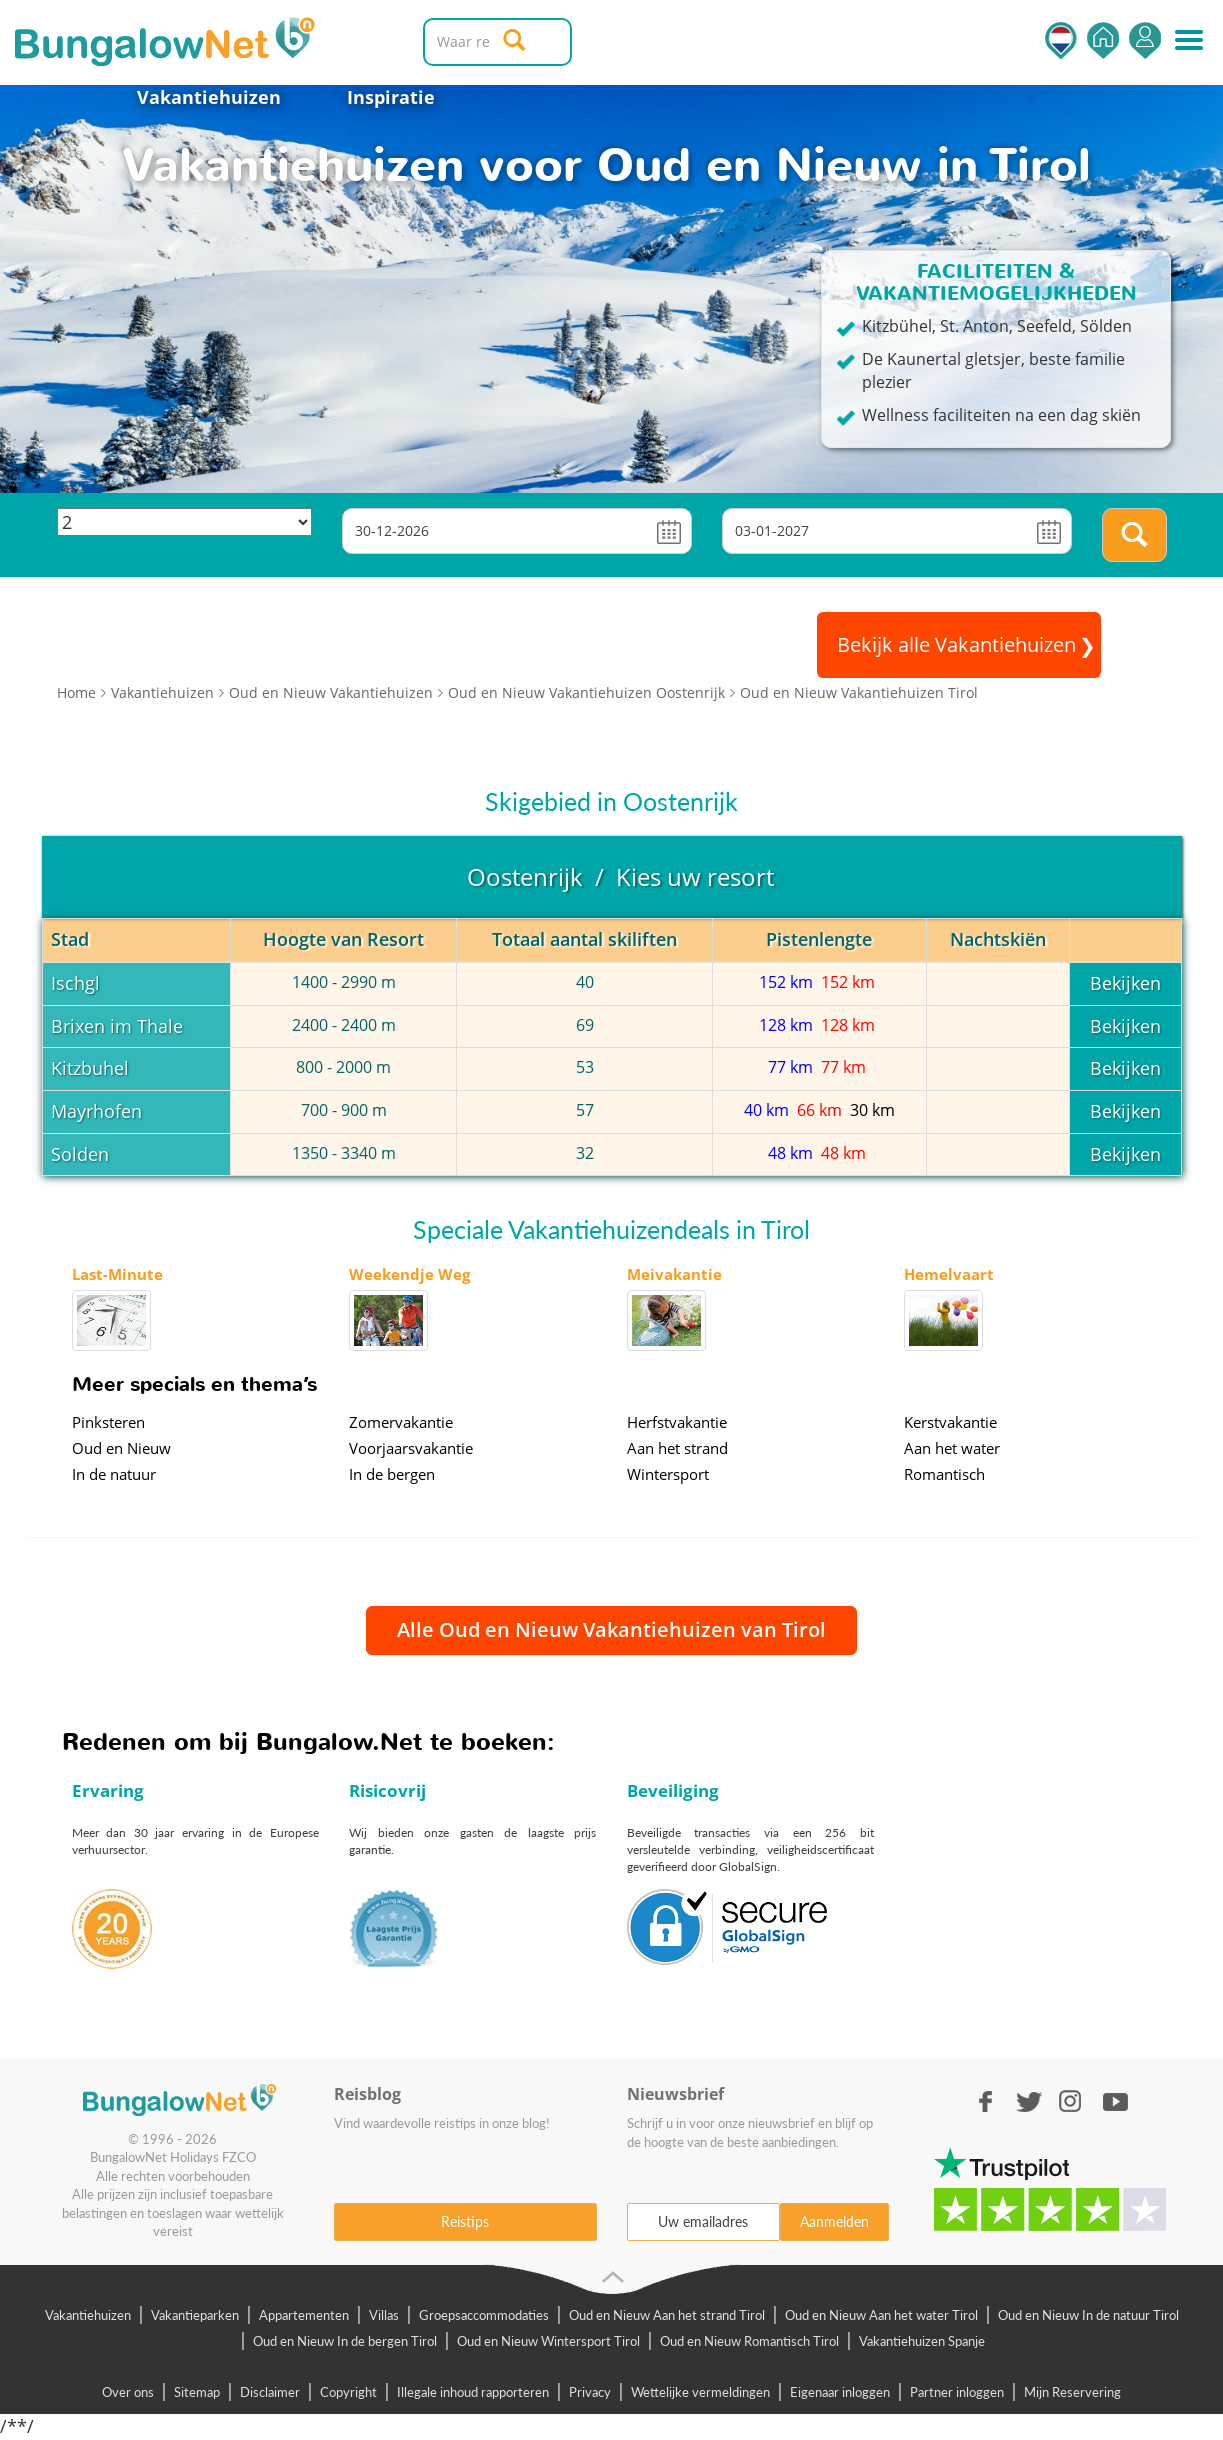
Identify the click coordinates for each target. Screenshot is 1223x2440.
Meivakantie (674, 1274)
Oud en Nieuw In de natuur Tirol (1088, 2315)
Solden (80, 1154)
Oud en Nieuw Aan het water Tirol (881, 2315)
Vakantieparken (195, 2315)
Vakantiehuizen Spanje (922, 2341)
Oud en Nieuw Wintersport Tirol (548, 2341)
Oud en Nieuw (121, 1448)
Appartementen (304, 2315)
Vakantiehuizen (209, 97)
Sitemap (197, 2392)
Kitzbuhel (90, 1068)
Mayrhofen (96, 1111)
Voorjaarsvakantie (411, 1448)
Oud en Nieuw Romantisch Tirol (749, 2341)
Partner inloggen (957, 2392)
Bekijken (1125, 983)
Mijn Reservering (1072, 2392)
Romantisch (944, 1474)
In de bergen (392, 1474)
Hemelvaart (949, 1274)
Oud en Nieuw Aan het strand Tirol (667, 2315)
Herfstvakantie (677, 1422)
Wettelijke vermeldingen (700, 2392)
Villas (384, 2315)
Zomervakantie (401, 1422)
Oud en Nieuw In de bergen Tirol (345, 2341)
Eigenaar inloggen (840, 2392)
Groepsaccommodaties (484, 2315)
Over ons (128, 2392)
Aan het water (952, 1448)
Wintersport (668, 1474)
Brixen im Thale (117, 1026)
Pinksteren (108, 1422)
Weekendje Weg (409, 1274)
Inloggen (1145, 40)
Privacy (590, 2392)
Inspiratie (391, 97)
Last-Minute (117, 1274)
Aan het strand (677, 1448)
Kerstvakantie (950, 1422)
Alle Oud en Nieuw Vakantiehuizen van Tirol (611, 1629)
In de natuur (114, 1474)
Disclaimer (270, 2392)
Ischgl (75, 983)
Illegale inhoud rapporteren (473, 2392)
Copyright (348, 2392)
